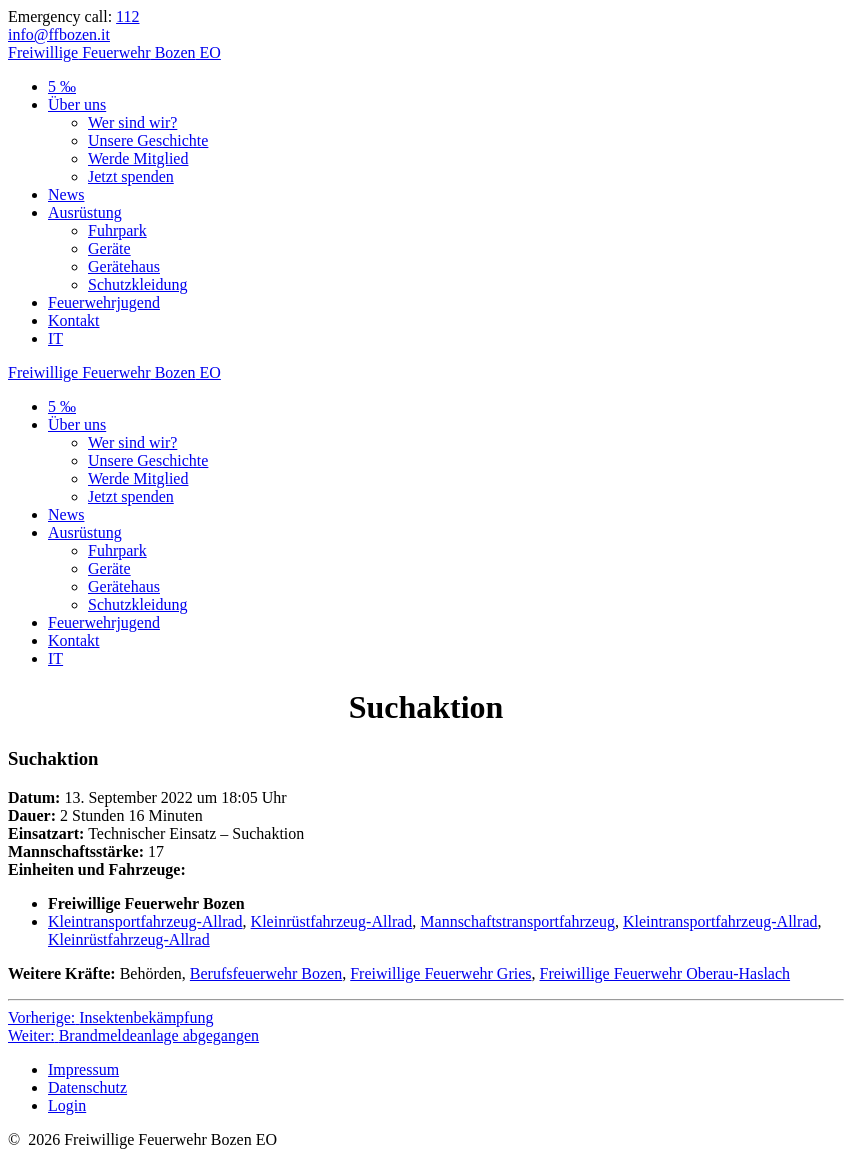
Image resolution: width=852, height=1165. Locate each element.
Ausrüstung (85, 212)
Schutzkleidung (138, 284)
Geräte (109, 248)
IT (55, 338)
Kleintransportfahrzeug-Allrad (145, 921)
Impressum (83, 1069)
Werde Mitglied (138, 158)
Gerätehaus (124, 266)
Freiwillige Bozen (114, 52)
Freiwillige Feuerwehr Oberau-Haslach (665, 973)
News (66, 194)
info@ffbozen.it (59, 34)
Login (67, 1105)
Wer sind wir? (132, 122)
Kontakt (74, 320)
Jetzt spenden (131, 176)
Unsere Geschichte (148, 140)
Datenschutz (87, 1087)
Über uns (77, 104)
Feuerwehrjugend (104, 302)
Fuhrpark (117, 230)
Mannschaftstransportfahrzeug (517, 921)
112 (127, 16)
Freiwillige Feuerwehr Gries (440, 973)
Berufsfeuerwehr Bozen (266, 973)
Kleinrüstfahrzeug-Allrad (332, 921)
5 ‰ (62, 86)
